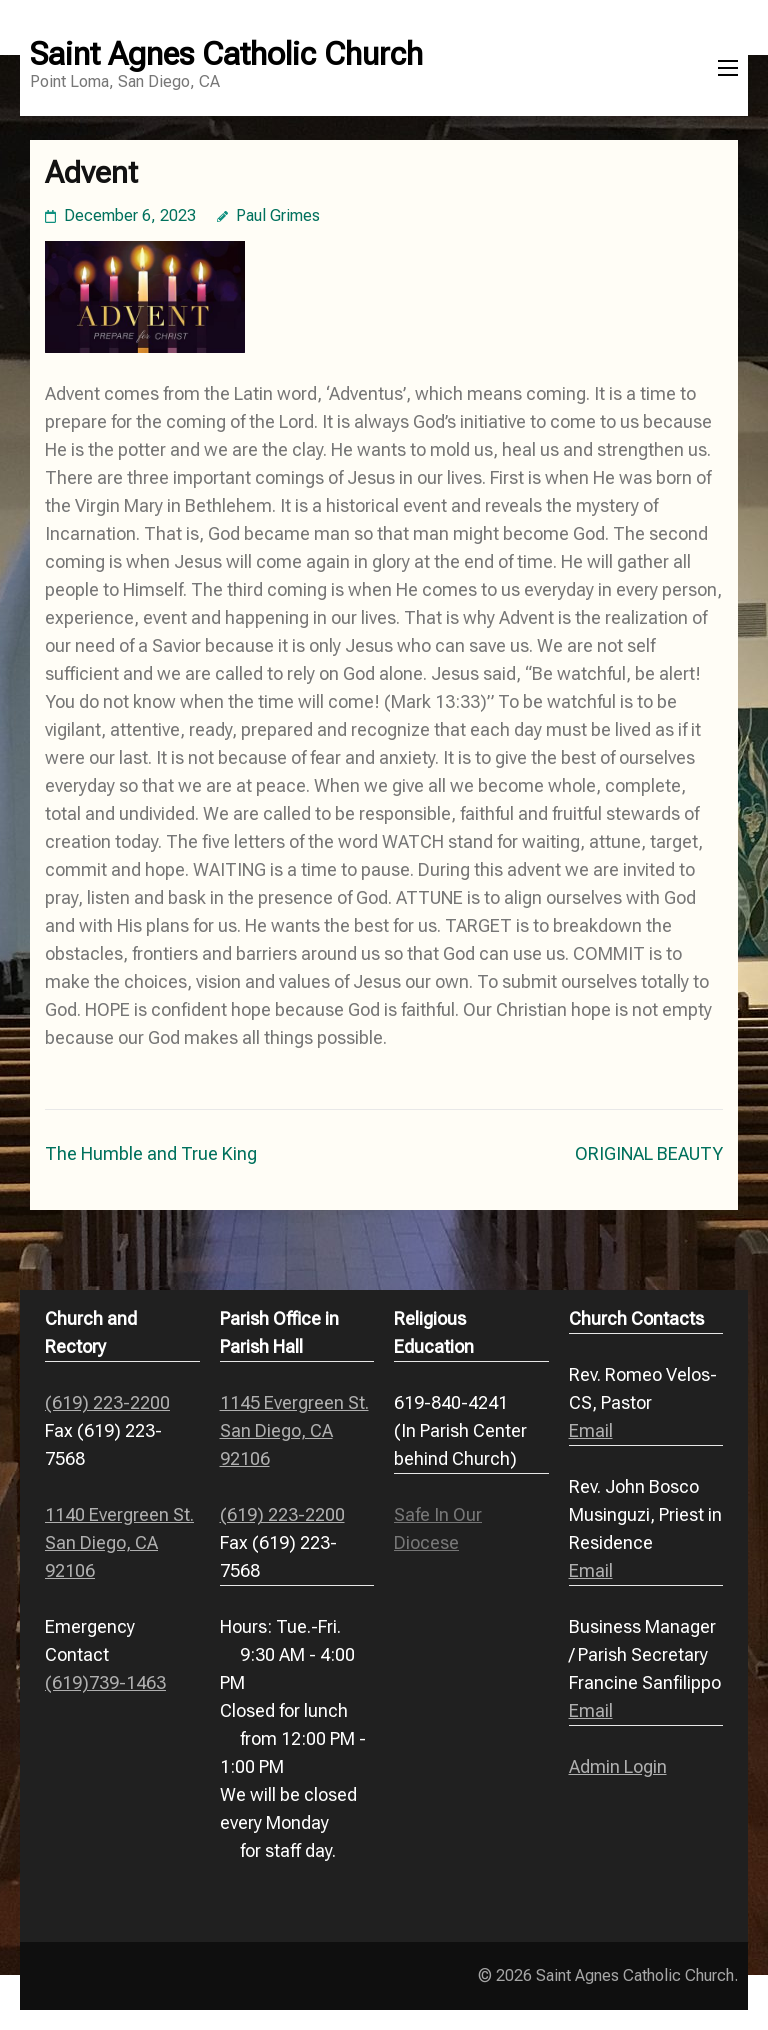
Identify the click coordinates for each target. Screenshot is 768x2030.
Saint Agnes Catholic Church (226, 54)
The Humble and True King (151, 1153)
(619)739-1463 (105, 1682)
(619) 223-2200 (107, 1402)
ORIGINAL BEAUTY (649, 1153)
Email (591, 1430)
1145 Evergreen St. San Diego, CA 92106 (294, 1430)
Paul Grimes (278, 215)
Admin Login (618, 1766)
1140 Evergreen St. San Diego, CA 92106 (119, 1542)
